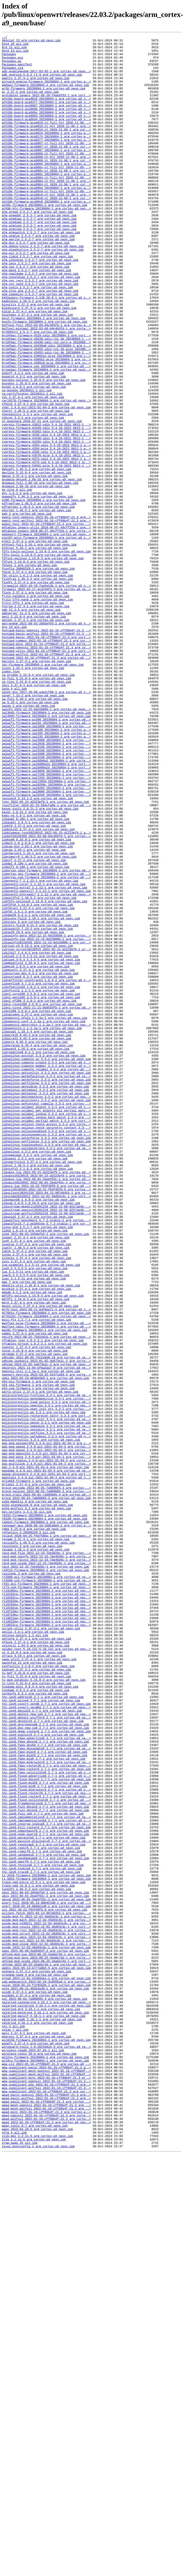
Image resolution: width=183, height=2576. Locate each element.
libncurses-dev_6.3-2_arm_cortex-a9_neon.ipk (40, 1161)
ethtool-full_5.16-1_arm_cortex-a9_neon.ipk (39, 647)
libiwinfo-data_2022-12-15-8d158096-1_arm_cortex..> (46, 1116)
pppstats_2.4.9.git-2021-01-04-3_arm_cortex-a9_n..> (46, 1766)
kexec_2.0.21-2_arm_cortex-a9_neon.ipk (35, 968)
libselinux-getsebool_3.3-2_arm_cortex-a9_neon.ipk (45, 1301)
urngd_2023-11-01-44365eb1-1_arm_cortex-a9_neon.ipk (46, 2367)
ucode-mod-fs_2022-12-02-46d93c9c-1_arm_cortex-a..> (46, 2293)
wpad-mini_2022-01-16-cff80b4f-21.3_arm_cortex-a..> (46, 2527)
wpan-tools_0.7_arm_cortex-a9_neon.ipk (35, 2544)
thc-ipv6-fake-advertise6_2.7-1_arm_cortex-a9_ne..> (46, 2079)
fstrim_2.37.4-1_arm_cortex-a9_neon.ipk (35, 721)
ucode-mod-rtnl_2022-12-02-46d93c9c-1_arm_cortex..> (46, 2309)
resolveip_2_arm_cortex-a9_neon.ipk (32, 1848)
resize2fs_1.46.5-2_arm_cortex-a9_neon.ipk (38, 1844)
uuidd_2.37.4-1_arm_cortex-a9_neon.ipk (35, 2383)
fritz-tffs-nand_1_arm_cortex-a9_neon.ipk (37, 712)
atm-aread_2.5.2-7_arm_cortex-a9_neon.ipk (37, 247)
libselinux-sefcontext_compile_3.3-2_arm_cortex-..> (46, 1317)
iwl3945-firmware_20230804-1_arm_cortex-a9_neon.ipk (46, 848)
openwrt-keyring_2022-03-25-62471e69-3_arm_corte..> (46, 1643)
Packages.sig (12, 74)
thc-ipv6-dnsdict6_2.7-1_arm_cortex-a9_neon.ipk (43, 2058)
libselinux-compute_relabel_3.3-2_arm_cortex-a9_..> (46, 1276)
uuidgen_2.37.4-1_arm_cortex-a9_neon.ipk (36, 2388)
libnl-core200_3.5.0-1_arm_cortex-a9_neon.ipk (41, 1186)
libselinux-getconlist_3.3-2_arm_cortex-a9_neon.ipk (46, 1280)
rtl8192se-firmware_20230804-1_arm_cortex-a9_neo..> (46, 1922)
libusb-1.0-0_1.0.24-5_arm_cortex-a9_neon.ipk (41, 1437)
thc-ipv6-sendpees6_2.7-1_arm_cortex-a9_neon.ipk (44, 2219)
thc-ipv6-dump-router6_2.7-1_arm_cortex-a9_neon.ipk (46, 2071)
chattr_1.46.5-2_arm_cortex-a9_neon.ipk (35, 486)
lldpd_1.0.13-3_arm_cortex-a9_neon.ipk (35, 1470)
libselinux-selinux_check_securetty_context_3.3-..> (46, 1346)
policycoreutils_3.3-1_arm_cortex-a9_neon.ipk (41, 1721)
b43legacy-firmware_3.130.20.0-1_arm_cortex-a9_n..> (46, 350)
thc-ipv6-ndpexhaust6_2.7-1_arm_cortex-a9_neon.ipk (45, 2190)
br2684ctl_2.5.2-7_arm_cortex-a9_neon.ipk (37, 391)
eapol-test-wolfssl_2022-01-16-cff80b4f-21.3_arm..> (46, 618)
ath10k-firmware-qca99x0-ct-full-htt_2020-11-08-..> (46, 223)
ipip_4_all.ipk (14, 819)
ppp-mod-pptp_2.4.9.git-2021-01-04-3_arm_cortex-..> (46, 1741)
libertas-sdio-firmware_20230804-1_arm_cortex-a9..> (46, 1038)
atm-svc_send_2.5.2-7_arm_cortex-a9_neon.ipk (40, 334)
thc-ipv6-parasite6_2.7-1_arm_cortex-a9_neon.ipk (44, 2198)
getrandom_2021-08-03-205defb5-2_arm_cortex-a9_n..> (46, 741)
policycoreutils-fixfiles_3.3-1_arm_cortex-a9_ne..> (46, 1667)
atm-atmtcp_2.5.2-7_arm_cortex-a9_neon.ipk (38, 276)
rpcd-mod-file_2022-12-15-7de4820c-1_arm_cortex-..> (46, 1857)
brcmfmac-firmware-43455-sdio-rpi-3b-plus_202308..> (46, 412)
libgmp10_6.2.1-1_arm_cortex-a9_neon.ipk (36, 1091)
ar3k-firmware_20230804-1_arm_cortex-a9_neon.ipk (44, 99)
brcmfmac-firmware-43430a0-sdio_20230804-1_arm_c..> (46, 408)
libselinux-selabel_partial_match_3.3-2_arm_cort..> (46, 1338)
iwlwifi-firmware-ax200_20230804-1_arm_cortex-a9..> (46, 856)
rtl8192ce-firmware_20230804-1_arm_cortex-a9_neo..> (46, 1906)
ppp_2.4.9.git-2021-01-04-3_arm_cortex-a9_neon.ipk (45, 1754)
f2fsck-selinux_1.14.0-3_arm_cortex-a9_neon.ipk (43, 663)
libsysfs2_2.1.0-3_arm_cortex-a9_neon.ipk (37, 1396)
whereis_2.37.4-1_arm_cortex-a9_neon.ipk (36, 2437)
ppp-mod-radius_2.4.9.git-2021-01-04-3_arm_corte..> (46, 1745)
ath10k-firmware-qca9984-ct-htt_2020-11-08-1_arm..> (46, 210)
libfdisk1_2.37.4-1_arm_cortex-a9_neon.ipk (38, 1083)
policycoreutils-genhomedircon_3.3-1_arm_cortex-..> (46, 1671)
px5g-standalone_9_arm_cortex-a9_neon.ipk (37, 1799)
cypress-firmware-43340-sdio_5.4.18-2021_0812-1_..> (46, 507)
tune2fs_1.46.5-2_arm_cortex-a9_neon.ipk (36, 2260)
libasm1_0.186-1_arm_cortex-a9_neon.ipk (35, 976)
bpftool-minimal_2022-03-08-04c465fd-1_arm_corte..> (46, 387)
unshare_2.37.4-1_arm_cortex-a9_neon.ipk (36, 2359)
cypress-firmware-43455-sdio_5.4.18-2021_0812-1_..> (46, 523)
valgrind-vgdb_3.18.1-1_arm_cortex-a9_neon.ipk (42, 2416)
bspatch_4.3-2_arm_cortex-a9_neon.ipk (34, 445)
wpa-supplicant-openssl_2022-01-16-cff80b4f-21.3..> (46, 2490)
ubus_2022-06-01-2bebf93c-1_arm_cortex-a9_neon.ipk (45, 2268)
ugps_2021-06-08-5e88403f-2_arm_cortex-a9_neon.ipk (45, 2334)
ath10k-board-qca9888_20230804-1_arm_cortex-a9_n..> (46, 124)
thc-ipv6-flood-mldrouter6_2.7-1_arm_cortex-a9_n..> (46, 2141)
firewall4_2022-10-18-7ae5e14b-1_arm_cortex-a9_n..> (46, 696)
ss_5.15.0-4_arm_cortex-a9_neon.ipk (32, 1976)
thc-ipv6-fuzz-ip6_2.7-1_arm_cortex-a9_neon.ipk (43, 2169)
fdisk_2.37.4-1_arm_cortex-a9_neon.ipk (35, 679)
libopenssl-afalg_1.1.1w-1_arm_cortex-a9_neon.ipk (44, 1215)
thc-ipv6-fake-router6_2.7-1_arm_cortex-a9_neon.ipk (46, 2116)
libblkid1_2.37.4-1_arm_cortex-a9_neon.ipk (38, 988)
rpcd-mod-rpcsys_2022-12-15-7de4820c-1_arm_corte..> (46, 1865)
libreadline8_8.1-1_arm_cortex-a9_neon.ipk (38, 1256)
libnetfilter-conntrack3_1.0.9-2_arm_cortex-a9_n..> (46, 1169)
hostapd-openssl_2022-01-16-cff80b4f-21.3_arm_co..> (46, 770)
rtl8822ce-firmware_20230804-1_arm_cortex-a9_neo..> (46, 1943)
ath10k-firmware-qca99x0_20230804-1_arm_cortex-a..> (46, 235)
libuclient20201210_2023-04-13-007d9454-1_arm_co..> (46, 1424)
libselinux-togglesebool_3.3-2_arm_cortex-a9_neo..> (46, 1367)
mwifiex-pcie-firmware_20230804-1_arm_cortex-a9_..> (46, 1581)
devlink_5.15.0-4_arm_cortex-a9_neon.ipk (36, 560)
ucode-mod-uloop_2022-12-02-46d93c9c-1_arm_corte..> (46, 2326)
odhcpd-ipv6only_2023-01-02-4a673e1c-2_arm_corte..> (46, 1626)
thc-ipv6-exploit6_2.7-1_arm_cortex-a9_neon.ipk (43, 2075)
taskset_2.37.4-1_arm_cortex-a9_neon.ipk (36, 1997)
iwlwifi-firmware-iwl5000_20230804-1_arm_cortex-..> (46, 898)
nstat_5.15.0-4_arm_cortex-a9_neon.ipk (35, 1614)
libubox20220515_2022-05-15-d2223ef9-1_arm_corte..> (46, 1404)
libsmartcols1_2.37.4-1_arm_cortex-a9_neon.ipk (42, 1387)
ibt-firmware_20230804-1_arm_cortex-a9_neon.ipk (43, 791)
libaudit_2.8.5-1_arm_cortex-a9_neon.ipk (36, 980)
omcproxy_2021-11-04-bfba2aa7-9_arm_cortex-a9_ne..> (46, 1634)
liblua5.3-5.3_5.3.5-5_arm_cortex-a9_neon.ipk (41, 1145)
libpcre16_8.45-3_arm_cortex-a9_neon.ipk (36, 1235)
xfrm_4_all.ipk (14, 2552)
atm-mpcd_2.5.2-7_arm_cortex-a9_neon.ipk (36, 317)
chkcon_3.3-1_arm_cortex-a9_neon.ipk (33, 494)
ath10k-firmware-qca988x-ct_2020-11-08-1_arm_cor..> (46, 198)
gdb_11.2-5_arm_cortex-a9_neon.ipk (31, 725)
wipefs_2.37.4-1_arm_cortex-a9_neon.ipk (35, 2445)
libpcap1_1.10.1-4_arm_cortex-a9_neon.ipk (37, 1231)
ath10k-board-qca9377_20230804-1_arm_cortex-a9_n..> (46, 116)
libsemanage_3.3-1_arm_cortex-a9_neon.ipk (37, 1379)
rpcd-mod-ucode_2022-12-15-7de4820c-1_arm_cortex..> (46, 1869)
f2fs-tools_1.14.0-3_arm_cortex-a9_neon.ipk (39, 659)
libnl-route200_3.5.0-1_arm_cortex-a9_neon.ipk (42, 1198)
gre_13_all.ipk (14, 745)
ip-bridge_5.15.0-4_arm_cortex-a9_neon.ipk (38, 803)
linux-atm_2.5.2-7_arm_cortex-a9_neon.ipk (37, 1466)
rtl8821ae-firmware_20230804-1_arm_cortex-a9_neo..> (46, 1935)
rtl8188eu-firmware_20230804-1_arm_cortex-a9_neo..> (46, 1902)
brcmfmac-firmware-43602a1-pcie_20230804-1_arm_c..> (46, 420)
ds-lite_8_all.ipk (17, 581)
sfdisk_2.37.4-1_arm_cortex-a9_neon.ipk (35, 1964)
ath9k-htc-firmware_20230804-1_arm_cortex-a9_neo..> (46, 243)
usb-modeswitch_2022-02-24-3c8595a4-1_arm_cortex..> (46, 2371)
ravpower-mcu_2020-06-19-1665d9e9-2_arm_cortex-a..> (46, 1824)
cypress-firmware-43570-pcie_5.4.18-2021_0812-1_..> (46, 540)
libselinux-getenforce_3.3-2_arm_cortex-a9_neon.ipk (46, 1289)
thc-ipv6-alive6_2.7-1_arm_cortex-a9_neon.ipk (41, 2034)
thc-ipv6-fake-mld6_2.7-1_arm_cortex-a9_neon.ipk (44, 2104)
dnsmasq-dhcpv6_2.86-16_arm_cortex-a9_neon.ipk (42, 568)
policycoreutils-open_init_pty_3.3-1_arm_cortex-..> (46, 1684)
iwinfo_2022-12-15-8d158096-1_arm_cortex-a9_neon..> (46, 844)
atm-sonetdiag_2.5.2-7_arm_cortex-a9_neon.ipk (41, 326)
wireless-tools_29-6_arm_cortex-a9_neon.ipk (39, 2458)
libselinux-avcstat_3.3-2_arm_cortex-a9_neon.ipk (44, 1260)
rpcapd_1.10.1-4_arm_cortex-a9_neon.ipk (35, 1852)
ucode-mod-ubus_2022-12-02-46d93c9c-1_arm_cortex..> (46, 2318)
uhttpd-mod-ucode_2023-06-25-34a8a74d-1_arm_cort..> (46, 2346)
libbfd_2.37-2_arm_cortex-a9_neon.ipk (34, 984)
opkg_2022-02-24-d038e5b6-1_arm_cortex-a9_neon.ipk (45, 1647)
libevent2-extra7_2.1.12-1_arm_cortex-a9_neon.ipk (44, 1058)
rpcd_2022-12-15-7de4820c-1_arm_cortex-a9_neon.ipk (45, 1873)
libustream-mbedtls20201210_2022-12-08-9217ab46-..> (46, 1441)
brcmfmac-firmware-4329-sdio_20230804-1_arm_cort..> (46, 396)
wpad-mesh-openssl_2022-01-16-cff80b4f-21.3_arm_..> (46, 2519)
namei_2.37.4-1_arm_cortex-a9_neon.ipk (35, 1593)
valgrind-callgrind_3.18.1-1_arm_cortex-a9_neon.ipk (46, 2400)
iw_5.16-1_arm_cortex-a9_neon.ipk (30, 836)
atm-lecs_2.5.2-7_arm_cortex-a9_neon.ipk (36, 309)
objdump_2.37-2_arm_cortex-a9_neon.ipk (35, 1618)
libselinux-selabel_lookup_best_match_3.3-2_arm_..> (46, 1334)
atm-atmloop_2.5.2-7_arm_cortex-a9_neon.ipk (39, 264)
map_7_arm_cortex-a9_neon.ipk (27, 1531)
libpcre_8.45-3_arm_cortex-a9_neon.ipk (35, 1243)
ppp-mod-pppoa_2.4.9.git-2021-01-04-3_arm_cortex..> (46, 1729)
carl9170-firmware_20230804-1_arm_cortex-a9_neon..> (46, 474)
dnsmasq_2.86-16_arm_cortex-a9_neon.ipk (35, 577)
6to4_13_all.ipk (15, 54)
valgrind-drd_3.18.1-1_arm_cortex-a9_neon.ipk (41, 2404)
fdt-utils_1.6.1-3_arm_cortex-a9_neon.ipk (37, 684)
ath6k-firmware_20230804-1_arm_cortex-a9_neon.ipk (44, 239)
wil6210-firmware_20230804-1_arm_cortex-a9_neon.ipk (46, 2441)
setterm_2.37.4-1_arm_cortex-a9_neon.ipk (36, 1959)
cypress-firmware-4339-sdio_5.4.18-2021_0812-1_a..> (46, 515)
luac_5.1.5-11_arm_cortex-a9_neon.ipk (34, 1527)
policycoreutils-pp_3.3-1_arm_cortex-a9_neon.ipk (44, 1688)
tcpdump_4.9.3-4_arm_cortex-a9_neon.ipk (35, 2021)
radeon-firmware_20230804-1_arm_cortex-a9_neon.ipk (45, 1820)
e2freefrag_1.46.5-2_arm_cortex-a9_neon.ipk (39, 597)
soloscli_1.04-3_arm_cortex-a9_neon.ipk (35, 1968)
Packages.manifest (17, 70)
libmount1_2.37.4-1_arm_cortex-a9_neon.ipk (38, 1157)
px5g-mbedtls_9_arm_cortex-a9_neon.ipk (35, 1795)
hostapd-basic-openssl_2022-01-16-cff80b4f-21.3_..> (46, 749)
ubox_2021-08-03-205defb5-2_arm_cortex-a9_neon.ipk (45, 2264)
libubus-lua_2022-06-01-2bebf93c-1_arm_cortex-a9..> (46, 1408)
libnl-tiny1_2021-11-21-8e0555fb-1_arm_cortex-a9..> (46, 1202)
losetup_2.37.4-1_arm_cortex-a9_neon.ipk (36, 1486)
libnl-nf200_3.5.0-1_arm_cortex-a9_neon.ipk (39, 1194)
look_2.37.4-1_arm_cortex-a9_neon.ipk (34, 1482)
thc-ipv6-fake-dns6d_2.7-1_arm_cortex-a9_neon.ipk (44, 2087)
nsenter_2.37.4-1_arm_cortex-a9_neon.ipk (36, 1610)
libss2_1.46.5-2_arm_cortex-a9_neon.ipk (35, 1392)
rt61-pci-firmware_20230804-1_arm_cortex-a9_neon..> (46, 1894)
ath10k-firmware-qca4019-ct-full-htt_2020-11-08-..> (46, 140)
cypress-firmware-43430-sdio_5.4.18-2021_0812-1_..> (46, 519)
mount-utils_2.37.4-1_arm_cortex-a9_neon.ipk (40, 1560)
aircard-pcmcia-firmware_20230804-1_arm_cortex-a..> (46, 91)
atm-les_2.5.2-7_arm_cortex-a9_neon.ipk (35, 313)
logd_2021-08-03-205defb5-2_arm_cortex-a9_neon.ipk (45, 1474)
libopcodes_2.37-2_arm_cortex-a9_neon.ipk (37, 1210)
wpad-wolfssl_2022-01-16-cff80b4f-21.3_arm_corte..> (46, 2536)
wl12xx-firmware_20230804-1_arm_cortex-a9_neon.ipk (45, 2462)
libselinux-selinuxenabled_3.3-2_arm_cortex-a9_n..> (46, 1350)
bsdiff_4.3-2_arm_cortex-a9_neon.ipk (33, 441)
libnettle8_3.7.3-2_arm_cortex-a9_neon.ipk (38, 1173)
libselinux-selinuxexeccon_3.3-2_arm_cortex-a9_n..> (46, 1354)
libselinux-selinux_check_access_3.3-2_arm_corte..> (46, 1342)
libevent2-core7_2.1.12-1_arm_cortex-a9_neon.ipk (44, 1054)
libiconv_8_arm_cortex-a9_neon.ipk (31, 1099)
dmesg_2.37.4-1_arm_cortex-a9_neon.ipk (35, 564)
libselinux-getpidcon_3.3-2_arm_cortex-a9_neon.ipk (45, 1297)
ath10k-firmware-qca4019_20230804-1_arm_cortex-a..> (46, 153)
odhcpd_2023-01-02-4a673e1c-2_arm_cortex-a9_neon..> (46, 1630)
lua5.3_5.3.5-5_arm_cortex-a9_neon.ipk (35, 1515)
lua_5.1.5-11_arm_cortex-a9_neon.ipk (33, 1519)
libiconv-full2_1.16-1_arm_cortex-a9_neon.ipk (41, 1095)
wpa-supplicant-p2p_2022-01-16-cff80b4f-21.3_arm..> (46, 2495)
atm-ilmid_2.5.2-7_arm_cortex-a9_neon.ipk (37, 301)
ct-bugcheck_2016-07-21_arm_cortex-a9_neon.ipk (42, 498)
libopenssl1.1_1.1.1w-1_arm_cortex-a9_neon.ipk (42, 1227)
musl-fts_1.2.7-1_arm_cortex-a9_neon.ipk (36, 1577)
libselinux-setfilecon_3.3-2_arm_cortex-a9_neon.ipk (46, 1363)
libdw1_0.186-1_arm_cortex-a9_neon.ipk (35, 1029)
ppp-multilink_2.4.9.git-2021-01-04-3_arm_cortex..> (46, 1750)
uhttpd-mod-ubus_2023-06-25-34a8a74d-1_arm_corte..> (46, 2342)
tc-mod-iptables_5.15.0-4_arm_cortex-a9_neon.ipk (44, 2009)
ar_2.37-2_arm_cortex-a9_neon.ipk (30, 103)
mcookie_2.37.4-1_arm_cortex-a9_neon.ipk (36, 1540)
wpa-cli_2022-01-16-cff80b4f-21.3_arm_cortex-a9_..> (46, 2470)
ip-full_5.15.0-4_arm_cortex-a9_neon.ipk (36, 807)
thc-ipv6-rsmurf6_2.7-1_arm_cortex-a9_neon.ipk (42, 2215)
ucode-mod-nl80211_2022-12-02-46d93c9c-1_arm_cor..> (46, 2301)
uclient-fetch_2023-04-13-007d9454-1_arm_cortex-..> (46, 2289)
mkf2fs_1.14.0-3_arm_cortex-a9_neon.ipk (35, 1552)
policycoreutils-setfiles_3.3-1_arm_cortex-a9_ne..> (46, 1713)
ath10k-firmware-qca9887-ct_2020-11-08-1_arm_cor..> (46, 169)
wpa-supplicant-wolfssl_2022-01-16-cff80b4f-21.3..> (46, 2499)
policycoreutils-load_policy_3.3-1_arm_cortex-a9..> (46, 1676)
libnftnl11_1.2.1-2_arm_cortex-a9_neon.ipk (38, 1182)
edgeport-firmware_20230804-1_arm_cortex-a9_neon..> (46, 634)
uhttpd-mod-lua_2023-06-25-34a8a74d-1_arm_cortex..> (46, 2338)
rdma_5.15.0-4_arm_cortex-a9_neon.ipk (34, 1828)
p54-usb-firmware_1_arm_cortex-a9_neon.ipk (38, 1659)
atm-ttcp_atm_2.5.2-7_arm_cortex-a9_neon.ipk (40, 342)
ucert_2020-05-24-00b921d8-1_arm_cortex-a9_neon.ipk (46, 2281)
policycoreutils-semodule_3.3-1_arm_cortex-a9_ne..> (46, 1704)
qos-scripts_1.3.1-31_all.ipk (27, 1807)
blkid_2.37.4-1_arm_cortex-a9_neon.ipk (35, 367)
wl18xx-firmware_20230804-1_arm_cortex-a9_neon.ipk (45, 2466)
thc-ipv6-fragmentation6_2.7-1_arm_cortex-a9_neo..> (46, 2157)
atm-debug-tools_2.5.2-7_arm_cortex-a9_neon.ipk (43, 289)
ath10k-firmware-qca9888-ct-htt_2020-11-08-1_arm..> (46, 181)
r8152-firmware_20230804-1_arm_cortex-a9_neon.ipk (44, 1811)
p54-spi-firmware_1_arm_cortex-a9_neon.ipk (38, 1655)
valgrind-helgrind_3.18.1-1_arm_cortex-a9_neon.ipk (45, 2408)
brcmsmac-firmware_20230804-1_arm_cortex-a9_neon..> (46, 437)
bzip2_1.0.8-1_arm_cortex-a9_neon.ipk (34, 457)
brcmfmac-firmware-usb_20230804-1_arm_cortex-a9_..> (46, 433)
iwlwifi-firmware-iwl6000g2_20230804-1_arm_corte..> (46, 906)
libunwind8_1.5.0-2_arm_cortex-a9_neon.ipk (38, 1433)
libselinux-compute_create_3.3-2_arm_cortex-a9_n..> (46, 1268)
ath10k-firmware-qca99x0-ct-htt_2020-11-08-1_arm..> (46, 227)
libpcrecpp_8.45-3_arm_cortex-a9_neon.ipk (37, 1247)
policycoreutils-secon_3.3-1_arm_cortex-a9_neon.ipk (46, 1700)
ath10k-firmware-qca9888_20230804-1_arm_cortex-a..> (46, 190)
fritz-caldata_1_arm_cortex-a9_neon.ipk (35, 708)
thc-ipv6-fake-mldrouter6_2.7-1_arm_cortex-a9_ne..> (46, 2108)
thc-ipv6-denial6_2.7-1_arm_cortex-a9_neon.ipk (42, 2046)
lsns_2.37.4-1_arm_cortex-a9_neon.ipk (34, 1507)
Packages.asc (12, 62)
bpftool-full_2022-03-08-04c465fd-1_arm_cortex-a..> (46, 383)
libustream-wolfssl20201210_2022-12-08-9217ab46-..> (46, 1449)
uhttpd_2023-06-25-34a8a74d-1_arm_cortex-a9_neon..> (46, 2350)
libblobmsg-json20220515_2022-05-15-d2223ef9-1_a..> (46, 992)
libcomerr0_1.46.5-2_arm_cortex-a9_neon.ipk (39, 1021)
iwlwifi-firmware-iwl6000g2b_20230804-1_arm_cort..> (46, 914)
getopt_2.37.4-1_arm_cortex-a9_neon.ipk (35, 737)
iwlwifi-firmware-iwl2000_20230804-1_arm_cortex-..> (46, 881)
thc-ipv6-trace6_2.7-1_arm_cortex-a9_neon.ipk (41, 2239)
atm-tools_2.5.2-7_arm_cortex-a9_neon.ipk (37, 338)
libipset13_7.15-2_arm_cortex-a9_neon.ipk (37, 1108)
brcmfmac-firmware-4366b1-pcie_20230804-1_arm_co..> (46, 424)
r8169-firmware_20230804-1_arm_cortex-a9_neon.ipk (44, 1815)
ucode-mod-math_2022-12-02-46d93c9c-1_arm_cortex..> (46, 2297)
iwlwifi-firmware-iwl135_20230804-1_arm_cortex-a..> (46, 877)
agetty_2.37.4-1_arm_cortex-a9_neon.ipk (35, 87)
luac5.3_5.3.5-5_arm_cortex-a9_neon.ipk (35, 1523)
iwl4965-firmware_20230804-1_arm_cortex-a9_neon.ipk (46, 852)
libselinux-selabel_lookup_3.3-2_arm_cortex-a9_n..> (46, 1330)
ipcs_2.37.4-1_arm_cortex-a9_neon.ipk (34, 815)
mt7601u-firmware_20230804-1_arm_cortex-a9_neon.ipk (46, 1568)
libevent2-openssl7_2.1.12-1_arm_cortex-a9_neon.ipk (46, 1062)
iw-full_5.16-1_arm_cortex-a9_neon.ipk (35, 832)
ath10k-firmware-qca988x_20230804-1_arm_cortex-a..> (46, 202)
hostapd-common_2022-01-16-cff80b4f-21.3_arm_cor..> (46, 762)
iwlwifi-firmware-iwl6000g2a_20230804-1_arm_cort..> (46, 910)
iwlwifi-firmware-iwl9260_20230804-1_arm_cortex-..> (46, 947)
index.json (11, 799)
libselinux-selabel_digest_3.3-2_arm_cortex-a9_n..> (46, 1322)
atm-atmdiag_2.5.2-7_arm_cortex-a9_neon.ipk (39, 256)
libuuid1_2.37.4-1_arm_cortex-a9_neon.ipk (37, 1453)
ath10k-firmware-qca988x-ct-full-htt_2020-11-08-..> (46, 194)
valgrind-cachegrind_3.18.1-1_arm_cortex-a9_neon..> (46, 2396)
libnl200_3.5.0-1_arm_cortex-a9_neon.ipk (36, 1206)
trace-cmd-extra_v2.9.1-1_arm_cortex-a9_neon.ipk (44, 2252)
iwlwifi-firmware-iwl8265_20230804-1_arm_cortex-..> (46, 939)
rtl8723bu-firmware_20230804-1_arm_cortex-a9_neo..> (46, 1931)
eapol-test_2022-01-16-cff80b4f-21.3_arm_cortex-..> (46, 622)
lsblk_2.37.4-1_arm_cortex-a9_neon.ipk (35, 1494)
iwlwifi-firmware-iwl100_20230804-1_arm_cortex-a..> (46, 869)
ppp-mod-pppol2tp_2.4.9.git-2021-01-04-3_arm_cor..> (46, 1737)
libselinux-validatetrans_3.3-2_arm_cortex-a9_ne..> (46, 1371)
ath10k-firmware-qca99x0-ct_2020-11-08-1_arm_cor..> (46, 231)
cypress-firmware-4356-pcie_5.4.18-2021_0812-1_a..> (46, 531)
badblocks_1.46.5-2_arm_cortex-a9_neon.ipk (38, 354)
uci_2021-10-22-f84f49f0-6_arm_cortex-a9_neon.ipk (44, 2285)
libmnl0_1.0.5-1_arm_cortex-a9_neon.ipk (35, 1153)
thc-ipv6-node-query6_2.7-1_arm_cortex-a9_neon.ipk (45, 2194)
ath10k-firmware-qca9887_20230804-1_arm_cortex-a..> (46, 173)
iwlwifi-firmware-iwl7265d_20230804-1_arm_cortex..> (46, 931)
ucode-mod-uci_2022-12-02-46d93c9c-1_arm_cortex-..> (46, 2322)
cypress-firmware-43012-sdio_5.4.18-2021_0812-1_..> (46, 503)
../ (4, 37)
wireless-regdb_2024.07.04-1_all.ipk (33, 2453)
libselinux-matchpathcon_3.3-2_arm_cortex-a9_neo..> (46, 1309)
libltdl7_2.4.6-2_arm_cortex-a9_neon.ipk (36, 1136)
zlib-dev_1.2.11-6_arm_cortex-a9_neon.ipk (37, 2556)
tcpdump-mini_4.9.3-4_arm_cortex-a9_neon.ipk (40, 2017)
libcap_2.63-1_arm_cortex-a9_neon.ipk (34, 1013)
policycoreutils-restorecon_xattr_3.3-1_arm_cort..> (46, 1692)
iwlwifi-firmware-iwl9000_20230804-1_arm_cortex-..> (46, 943)
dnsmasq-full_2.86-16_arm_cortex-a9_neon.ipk (40, 572)
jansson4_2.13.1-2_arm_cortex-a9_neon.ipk (37, 951)
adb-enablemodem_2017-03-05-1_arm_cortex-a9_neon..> (46, 79)
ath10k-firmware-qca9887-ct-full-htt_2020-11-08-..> (46, 165)
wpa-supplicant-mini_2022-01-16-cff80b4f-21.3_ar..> (46, 2486)
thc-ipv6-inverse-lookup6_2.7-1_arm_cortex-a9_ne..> (46, 2182)
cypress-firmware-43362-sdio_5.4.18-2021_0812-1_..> (46, 511)
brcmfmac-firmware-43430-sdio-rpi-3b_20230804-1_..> (46, 400)
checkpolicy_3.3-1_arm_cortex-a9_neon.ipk (37, 490)
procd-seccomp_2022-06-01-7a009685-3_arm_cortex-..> (46, 1778)
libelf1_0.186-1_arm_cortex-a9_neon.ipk (35, 1033)
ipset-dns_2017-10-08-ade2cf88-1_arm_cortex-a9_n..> (46, 824)
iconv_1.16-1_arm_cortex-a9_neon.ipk (33, 795)
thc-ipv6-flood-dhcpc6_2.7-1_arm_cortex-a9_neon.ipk (46, 2128)
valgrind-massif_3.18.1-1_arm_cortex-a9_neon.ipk (44, 2412)
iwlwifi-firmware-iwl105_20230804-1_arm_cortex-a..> (46, 873)
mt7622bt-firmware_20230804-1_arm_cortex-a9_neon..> (46, 1573)
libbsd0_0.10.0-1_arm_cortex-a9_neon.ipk (36, 1001)
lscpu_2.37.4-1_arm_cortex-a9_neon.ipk (35, 1499)
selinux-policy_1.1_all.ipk (25, 1955)
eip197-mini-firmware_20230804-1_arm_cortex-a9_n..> (46, 638)
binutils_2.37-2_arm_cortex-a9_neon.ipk (35, 358)
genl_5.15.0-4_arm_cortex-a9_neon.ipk (34, 733)
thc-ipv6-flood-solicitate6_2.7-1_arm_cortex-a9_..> (46, 2153)
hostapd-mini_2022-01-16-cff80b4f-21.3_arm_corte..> (46, 766)
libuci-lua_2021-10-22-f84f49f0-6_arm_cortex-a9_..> (46, 1416)
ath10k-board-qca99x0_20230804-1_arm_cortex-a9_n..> (46, 136)
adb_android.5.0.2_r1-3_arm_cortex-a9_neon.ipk (42, 83)
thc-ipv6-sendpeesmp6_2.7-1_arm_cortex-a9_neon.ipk (45, 2223)
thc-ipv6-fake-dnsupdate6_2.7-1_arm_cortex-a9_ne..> (46, 2091)
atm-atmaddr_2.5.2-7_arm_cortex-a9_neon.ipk (39, 251)
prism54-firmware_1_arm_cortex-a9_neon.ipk (38, 1770)
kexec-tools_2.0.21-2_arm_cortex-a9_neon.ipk (40, 963)
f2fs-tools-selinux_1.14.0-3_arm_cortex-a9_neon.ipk (46, 655)
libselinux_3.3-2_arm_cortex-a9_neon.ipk (36, 1375)
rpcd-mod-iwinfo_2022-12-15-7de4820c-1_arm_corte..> (46, 1861)
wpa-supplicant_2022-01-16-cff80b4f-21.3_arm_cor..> (46, 2503)
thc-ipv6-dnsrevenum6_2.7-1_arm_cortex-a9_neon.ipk (45, 2062)
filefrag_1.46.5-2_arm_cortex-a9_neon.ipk (37, 688)
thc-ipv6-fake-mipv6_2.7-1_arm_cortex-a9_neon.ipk (44, 2095)
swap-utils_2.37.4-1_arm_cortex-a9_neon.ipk (39, 1984)
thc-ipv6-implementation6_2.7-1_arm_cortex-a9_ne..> (46, 2174)
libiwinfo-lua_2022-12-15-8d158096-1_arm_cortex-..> (46, 1120)
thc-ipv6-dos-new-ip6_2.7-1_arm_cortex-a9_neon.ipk (45, 2067)
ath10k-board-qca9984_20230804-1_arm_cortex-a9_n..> (46, 132)
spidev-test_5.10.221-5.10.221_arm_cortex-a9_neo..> (46, 1972)
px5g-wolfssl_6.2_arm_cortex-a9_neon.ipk (36, 1803)
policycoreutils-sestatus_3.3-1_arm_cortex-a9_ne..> (46, 1708)
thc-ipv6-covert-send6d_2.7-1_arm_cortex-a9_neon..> (46, 2042)
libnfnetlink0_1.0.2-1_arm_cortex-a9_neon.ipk (41, 1178)
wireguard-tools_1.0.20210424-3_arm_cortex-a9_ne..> (46, 2449)
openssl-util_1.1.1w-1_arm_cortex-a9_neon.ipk (41, 1638)
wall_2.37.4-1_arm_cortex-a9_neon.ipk (34, 2433)
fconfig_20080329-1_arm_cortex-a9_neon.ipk (38, 675)
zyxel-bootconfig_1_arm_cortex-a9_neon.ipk (38, 2569)
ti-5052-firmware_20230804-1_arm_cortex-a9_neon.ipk (46, 2248)
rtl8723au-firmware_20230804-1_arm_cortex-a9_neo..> (46, 1927)
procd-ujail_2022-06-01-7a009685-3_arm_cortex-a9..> (46, 1787)
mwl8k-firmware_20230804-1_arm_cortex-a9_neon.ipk (44, 1589)
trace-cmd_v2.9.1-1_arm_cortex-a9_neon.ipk (38, 2256)
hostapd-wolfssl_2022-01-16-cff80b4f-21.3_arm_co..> (46, 778)
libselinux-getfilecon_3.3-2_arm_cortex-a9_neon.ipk (46, 1293)
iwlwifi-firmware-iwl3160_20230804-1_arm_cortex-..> (46, 889)
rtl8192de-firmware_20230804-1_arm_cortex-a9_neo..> (46, 1914)
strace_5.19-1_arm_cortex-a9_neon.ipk (34, 1980)
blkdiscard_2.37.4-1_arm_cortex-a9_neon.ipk (39, 363)
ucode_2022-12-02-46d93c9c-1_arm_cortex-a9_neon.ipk (46, 2330)
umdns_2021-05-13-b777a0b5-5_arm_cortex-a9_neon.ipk (46, 2355)
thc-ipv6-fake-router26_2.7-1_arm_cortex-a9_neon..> (46, 2112)
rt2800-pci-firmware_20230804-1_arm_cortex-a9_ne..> (46, 1885)
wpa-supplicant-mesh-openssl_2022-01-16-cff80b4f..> (46, 2478)
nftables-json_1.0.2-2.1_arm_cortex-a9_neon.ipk (43, 1601)
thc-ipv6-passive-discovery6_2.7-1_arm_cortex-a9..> (46, 2202)
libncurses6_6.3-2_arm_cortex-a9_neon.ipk (37, 1165)
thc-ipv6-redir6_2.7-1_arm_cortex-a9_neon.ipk (41, 2211)
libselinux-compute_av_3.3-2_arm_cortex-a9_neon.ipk (46, 1264)
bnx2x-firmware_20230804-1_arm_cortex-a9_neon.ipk (44, 379)
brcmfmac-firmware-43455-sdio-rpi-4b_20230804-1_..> (46, 416)
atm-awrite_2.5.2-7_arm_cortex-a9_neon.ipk (38, 280)
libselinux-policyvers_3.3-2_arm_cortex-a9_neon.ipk (46, 1313)
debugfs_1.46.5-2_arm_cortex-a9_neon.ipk (36, 556)
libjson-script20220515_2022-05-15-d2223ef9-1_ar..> (46, 1132)
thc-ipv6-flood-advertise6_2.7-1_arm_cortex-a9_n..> (46, 2124)
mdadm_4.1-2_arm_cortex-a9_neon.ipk (32, 1544)
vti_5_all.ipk (13, 2425)
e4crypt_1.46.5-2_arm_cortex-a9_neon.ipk (36, 605)
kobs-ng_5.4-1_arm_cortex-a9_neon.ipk (34, 972)
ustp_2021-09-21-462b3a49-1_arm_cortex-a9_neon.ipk (45, 2379)
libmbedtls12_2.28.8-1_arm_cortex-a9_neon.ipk (41, 1149)
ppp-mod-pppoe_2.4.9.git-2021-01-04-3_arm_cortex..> (46, 1733)
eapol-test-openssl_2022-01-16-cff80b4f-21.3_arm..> (46, 614)
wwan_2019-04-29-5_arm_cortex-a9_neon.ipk (37, 2548)
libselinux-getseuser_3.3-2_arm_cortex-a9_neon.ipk (45, 1305)
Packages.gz (11, 66)
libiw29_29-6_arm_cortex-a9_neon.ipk (33, 1112)
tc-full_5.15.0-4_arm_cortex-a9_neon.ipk (36, 2005)
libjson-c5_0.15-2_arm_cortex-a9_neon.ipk (37, 1128)
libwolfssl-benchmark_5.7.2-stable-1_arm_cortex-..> (46, 1457)
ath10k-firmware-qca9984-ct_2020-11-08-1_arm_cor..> (46, 214)
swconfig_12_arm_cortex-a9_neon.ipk (32, 1988)
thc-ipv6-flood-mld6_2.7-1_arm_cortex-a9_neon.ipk (44, 2136)
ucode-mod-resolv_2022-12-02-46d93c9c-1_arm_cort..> (46, 2305)
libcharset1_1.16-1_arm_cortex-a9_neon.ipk (38, 1017)
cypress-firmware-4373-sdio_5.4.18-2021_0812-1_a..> (46, 544)
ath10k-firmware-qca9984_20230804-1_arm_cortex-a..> (46, 219)
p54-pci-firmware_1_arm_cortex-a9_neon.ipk (38, 1651)
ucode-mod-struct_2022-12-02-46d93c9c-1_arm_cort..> (46, 2313)
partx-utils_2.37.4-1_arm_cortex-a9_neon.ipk (40, 1663)
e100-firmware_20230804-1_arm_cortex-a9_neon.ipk (44, 593)
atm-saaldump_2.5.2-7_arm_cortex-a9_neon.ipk (40, 321)
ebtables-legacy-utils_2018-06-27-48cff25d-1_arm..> (46, 626)
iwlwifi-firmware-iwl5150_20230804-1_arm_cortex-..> (46, 902)
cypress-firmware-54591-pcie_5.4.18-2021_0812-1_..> (46, 552)
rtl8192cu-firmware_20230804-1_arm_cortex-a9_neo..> (46, 1910)
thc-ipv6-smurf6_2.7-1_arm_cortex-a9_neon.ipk (41, 2227)
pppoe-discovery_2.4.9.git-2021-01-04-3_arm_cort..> (46, 1762)
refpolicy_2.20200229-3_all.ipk (28, 1832)
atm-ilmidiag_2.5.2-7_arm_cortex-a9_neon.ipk (40, 305)
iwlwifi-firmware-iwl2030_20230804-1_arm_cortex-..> (46, 885)
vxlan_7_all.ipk (15, 2429)
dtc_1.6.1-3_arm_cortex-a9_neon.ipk (32, 585)
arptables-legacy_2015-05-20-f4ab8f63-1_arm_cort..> (46, 107)
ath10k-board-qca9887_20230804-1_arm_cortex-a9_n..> (46, 120)
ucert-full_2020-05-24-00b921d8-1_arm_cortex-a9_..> (46, 2276)
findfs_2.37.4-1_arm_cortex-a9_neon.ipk (35, 692)
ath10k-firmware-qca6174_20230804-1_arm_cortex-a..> (46, 157)
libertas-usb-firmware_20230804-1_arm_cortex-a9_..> (46, 1046)
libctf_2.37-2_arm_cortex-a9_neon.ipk (34, 1025)
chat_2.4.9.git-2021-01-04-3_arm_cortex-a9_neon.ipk (46, 482)
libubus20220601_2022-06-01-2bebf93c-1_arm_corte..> (46, 1412)
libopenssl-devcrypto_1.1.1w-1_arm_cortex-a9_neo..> (46, 1223)
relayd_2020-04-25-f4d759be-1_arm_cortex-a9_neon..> (46, 1836)
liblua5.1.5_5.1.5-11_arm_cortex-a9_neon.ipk (40, 1140)
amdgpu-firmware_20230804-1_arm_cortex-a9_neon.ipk (45, 95)
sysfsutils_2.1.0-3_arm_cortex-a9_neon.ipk (38, 1992)
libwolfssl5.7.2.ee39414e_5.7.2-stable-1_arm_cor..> (46, 1461)
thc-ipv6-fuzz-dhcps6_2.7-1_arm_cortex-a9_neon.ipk (45, 2165)
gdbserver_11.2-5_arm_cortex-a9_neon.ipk (36, 729)
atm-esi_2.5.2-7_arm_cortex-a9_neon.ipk (35, 297)
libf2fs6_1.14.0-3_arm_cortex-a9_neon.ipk (37, 1079)
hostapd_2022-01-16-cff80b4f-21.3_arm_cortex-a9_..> (46, 782)
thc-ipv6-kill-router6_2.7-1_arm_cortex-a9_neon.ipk (46, 2186)
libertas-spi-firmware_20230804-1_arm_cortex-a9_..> (46, 1042)
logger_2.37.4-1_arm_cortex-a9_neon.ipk (35, 1478)
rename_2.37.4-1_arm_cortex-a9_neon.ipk (35, 1840)
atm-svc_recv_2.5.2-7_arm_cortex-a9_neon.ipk (40, 330)
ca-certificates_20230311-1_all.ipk (32, 465)
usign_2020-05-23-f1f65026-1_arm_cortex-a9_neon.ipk (46, 2375)
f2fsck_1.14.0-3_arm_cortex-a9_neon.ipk (35, 667)
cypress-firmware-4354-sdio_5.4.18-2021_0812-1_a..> (46, 527)
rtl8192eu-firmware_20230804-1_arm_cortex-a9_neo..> (46, 1918)
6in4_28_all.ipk (15, 46)
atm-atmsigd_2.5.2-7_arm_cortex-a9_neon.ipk (39, 268)
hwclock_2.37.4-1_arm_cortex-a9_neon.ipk (36, 787)
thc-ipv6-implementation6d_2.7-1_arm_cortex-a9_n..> (46, 2178)
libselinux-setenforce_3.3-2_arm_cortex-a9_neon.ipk (46, 1359)
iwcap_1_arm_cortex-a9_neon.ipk (28, 840)
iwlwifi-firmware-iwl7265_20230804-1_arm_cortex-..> (46, 926)
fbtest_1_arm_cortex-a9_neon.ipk (29, 671)
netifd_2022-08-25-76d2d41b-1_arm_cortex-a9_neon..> (46, 1597)
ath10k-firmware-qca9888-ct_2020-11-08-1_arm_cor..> (46, 186)
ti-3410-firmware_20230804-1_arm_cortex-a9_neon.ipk (46, 2243)
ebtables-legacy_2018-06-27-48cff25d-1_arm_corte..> (46, 630)
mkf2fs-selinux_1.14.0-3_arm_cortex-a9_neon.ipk (43, 1548)
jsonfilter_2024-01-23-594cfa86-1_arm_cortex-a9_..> (46, 959)
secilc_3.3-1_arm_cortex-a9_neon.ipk (33, 1951)
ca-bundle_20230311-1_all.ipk (27, 461)
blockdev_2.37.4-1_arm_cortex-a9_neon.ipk (37, 371)
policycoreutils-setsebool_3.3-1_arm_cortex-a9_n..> (46, 1717)
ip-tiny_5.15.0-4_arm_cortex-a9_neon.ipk (36, 811)
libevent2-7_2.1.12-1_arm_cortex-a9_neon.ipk (40, 1050)
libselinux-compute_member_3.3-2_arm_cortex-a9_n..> (46, 1272)
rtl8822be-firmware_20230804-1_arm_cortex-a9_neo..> (46, 1939)
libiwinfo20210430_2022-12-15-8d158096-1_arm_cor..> (46, 1124)
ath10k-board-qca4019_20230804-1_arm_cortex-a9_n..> (46, 112)
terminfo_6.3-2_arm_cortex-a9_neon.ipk (35, 2025)
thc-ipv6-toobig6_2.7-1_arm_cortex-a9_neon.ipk (42, 2235)
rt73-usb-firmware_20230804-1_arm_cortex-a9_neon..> (46, 1898)
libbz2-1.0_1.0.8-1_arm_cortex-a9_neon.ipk (38, 1005)
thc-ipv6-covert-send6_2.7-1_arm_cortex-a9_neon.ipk (46, 2038)
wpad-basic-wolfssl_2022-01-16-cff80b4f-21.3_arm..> (46, 2511)
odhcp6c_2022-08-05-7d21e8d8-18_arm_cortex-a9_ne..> (46, 1622)
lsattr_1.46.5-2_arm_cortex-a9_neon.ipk (35, 1490)
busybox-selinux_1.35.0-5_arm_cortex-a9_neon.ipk (44, 449)
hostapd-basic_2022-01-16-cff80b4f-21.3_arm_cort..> (46, 758)
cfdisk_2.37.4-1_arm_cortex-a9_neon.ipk (35, 478)
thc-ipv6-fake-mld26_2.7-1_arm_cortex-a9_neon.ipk (44, 2099)
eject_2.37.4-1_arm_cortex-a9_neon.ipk (35, 642)
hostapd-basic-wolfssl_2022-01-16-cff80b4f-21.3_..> (46, 754)
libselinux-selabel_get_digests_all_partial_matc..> (46, 1326)
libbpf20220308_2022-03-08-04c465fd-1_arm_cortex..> (46, 996)
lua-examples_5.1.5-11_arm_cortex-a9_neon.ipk (41, 1511)
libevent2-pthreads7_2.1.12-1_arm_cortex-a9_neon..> (46, 1066)
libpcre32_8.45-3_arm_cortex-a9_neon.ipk (36, 1239)
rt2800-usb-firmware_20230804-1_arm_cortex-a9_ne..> (46, 1890)
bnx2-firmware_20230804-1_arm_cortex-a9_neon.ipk (44, 375)
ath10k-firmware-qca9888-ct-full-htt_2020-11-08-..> (46, 177)
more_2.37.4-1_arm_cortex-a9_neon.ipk (34, 1556)
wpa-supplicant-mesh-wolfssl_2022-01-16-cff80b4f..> (46, 2482)
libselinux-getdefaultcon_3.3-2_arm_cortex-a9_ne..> (46, 1285)
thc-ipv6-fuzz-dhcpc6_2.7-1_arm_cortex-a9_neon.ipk (45, 2161)
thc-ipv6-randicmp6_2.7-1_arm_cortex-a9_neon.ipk (44, 2206)
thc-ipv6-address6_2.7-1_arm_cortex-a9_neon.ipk (43, 2029)
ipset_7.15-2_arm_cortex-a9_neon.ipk (33, 828)
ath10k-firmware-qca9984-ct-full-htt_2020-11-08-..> (46, 206)
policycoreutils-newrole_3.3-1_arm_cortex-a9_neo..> (46, 1680)
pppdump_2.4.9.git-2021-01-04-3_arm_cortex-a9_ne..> (46, 1758)
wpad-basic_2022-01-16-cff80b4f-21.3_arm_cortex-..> (46, 2515)
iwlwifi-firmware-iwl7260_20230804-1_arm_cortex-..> (46, 922)
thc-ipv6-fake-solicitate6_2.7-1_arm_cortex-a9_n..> (46, 2120)
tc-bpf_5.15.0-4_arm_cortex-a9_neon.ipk (35, 2001)
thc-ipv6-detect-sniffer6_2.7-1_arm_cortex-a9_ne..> (46, 2054)
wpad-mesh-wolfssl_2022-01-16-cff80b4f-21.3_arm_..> (46, 2523)
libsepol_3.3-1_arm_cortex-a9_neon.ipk (35, 1383)
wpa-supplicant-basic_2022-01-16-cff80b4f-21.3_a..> (46, 2474)
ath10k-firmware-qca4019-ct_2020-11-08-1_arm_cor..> (46, 149)
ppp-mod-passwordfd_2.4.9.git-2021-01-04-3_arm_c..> (46, 1725)
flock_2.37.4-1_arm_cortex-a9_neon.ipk (35, 704)
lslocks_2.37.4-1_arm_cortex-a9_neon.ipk (36, 1503)
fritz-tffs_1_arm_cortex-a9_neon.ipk (33, 717)
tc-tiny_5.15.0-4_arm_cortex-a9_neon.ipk (36, 2013)
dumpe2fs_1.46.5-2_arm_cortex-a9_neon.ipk (37, 589)
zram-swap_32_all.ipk (19, 2565)
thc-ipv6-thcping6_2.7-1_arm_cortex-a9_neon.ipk (43, 2231)
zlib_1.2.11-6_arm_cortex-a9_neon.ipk (34, 2560)
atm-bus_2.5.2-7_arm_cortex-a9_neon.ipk (35, 284)
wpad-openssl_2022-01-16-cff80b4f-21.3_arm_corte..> (46, 2532)
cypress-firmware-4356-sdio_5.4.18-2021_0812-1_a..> (46, 535)
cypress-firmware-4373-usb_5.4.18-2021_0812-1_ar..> (46, 548)
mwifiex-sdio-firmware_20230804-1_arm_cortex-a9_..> (46, 1585)
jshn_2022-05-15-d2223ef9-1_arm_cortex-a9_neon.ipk (45, 955)
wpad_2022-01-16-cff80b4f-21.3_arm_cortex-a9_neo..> (46, 2540)
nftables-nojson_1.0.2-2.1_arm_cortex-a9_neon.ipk (44, 1606)
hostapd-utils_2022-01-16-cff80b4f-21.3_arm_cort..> (46, 774)
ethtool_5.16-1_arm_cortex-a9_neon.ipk (35, 651)
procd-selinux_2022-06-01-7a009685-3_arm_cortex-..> (46, 1783)
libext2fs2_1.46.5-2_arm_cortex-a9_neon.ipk (39, 1070)
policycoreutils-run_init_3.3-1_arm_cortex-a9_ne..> (46, 1696)
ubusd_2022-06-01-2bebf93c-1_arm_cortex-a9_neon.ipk (46, 2272)
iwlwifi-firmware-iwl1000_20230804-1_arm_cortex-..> (46, 865)
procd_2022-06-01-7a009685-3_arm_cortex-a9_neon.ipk (46, 1791)
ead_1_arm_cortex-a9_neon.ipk (27, 610)
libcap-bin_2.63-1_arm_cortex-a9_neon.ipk (37, 1009)
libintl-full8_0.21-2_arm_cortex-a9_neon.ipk (40, 1103)
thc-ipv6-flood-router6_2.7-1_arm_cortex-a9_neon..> (46, 2149)
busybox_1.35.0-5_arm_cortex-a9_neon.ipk (36, 453)
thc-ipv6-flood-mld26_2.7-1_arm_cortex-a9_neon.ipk (45, 2132)
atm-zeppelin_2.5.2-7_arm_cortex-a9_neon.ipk (40, 346)
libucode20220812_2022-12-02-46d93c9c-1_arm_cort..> (46, 1429)
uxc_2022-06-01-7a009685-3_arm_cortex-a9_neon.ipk (44, 2392)
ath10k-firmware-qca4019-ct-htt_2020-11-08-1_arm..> (46, 144)
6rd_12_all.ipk (14, 50)
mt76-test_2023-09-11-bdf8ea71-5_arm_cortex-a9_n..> (46, 1564)
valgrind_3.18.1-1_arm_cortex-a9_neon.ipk (37, 2420)
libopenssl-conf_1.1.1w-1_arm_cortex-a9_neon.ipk (44, 1219)
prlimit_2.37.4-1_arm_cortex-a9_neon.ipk (36, 1774)
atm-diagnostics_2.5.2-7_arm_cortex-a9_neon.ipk (43, 293)
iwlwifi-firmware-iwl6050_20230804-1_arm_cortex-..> (46, 918)
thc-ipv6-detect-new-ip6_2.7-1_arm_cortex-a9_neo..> (46, 2050)
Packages (9, 58)
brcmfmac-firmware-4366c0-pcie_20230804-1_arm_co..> (46, 428)
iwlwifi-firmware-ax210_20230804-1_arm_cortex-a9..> (46, 861)
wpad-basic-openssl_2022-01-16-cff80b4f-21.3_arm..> (46, 2507)
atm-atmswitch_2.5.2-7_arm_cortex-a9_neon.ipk (41, 272)
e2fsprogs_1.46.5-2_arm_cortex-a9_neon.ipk (38, 601)
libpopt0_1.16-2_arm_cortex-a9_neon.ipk (35, 1252)
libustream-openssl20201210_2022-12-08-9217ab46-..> (46, 1445)
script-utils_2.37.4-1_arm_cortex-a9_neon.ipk (41, 1947)
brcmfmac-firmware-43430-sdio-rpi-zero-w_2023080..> (46, 404)
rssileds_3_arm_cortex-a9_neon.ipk (31, 1881)
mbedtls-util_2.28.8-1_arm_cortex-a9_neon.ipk (41, 1536)
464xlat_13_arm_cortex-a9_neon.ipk (31, 42)
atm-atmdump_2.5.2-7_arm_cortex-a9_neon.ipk (39, 260)
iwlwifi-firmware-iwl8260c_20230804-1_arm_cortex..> (46, 935)
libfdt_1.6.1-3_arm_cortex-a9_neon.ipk (35, 1087)
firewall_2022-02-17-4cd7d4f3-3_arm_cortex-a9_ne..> (46, 700)
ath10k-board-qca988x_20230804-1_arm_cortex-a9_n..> (46, 128)
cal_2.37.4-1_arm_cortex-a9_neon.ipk (33, 470)
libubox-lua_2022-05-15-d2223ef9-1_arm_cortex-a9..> (46, 1400)
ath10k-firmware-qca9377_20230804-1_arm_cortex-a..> (46, 161)
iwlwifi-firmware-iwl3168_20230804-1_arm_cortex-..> (46, 894)
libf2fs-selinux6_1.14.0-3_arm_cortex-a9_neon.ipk (44, 1075)
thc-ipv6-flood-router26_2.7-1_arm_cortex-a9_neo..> (46, 2145)
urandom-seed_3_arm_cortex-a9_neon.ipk (35, 2363)
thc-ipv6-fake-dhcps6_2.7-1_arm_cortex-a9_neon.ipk (45, 2083)
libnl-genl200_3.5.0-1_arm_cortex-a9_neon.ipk (41, 1190)
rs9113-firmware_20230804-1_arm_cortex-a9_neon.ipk (45, 1877)
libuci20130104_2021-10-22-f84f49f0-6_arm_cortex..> (46, 1420)
